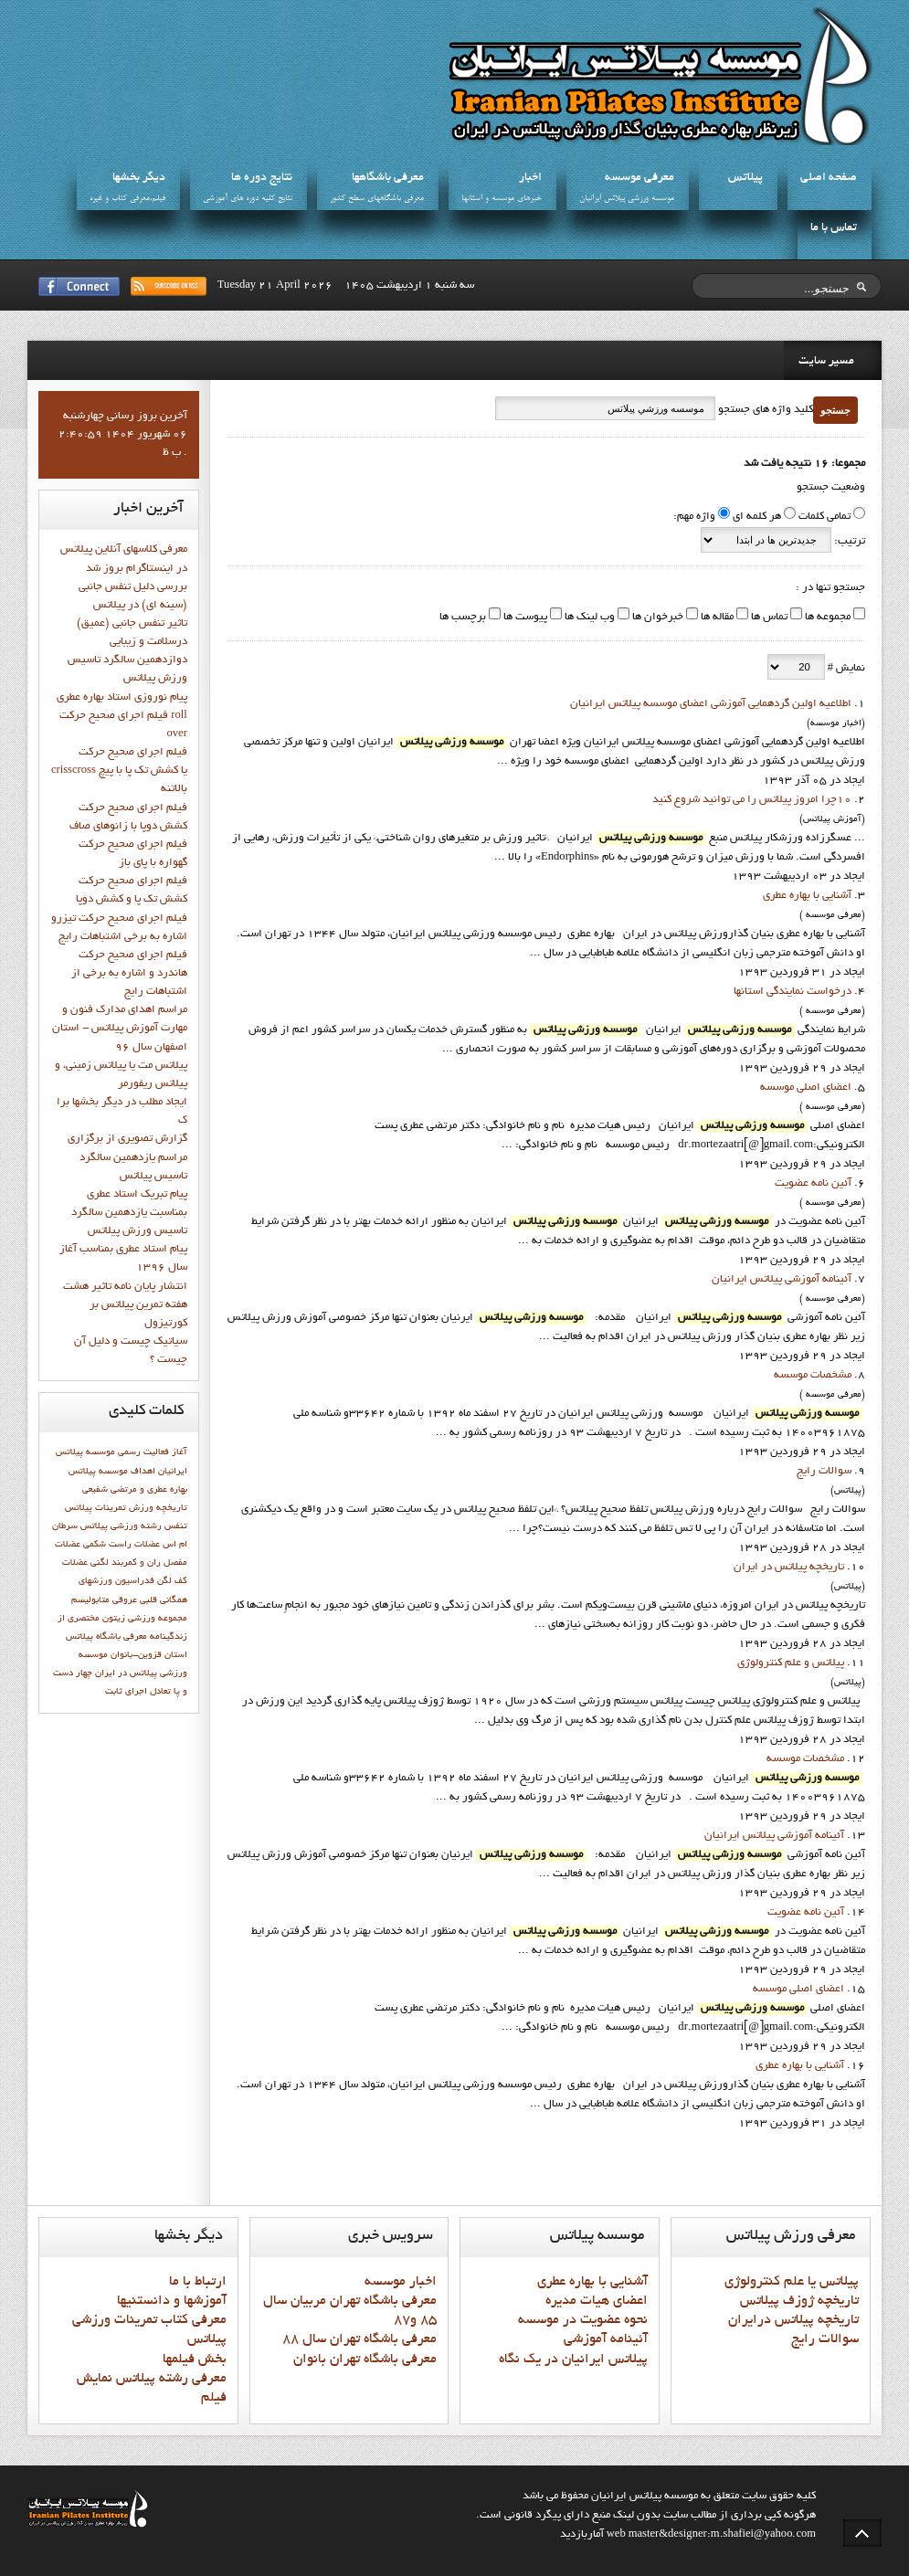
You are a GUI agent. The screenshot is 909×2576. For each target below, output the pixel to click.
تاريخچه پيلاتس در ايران (789, 1567)
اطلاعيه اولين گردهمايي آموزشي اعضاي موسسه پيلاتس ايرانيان (710, 704)
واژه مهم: (694, 517)
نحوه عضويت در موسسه (583, 2320)
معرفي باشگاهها (388, 178)
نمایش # (845, 668)
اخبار (530, 178)
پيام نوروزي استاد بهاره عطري (122, 697)
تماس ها (767, 617)
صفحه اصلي (828, 178)
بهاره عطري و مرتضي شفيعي (134, 1489)
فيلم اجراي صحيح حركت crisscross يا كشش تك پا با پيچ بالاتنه (119, 771)
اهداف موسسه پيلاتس (112, 1471)
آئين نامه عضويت (813, 1183)
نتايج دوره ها (261, 178)
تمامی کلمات (824, 517)
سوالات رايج (824, 1471)
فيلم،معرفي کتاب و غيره (127, 199)
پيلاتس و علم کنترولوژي (790, 1663)
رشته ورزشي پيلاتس (121, 1526)
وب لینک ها (588, 617)
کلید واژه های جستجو (764, 410)
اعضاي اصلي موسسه (805, 1087)
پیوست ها (524, 617)
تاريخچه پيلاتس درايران (793, 2320)
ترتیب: (848, 541)
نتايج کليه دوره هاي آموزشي (247, 199)
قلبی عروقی (134, 1600)
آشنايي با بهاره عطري (807, 896)
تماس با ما (833, 228)
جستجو (835, 410)
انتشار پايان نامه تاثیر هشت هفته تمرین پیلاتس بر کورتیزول (125, 1305)
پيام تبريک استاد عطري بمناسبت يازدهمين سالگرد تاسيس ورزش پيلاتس (129, 1213)
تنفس (175, 1526)
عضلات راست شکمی (121, 1544)
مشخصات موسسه (812, 1375)
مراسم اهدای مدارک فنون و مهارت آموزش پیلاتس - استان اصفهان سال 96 (119, 1028)
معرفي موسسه (639, 178)
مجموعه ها (826, 617)
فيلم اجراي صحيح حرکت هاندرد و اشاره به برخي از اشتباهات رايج (129, 974)
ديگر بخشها (138, 178)
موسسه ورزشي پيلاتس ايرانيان (626, 199)
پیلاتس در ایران (126, 1673)
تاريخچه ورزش (158, 1508)
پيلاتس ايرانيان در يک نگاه (573, 2359)
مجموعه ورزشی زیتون (144, 1618)
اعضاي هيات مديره (596, 2301)
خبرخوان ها (656, 617)
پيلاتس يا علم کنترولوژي (791, 2282)
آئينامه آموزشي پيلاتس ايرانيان (781, 1279)
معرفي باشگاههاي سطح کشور (377, 199)
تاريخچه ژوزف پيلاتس (799, 2301)
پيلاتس (745, 178)
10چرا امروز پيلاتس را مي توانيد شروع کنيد (751, 800)
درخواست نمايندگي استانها (792, 992)
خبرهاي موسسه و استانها (501, 199)
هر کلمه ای (757, 517)
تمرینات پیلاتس (95, 1508)
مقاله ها (716, 617)
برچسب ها (462, 617)
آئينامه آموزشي (606, 2339)
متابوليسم (90, 1600)
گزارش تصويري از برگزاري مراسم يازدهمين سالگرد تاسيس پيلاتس (127, 1157)
